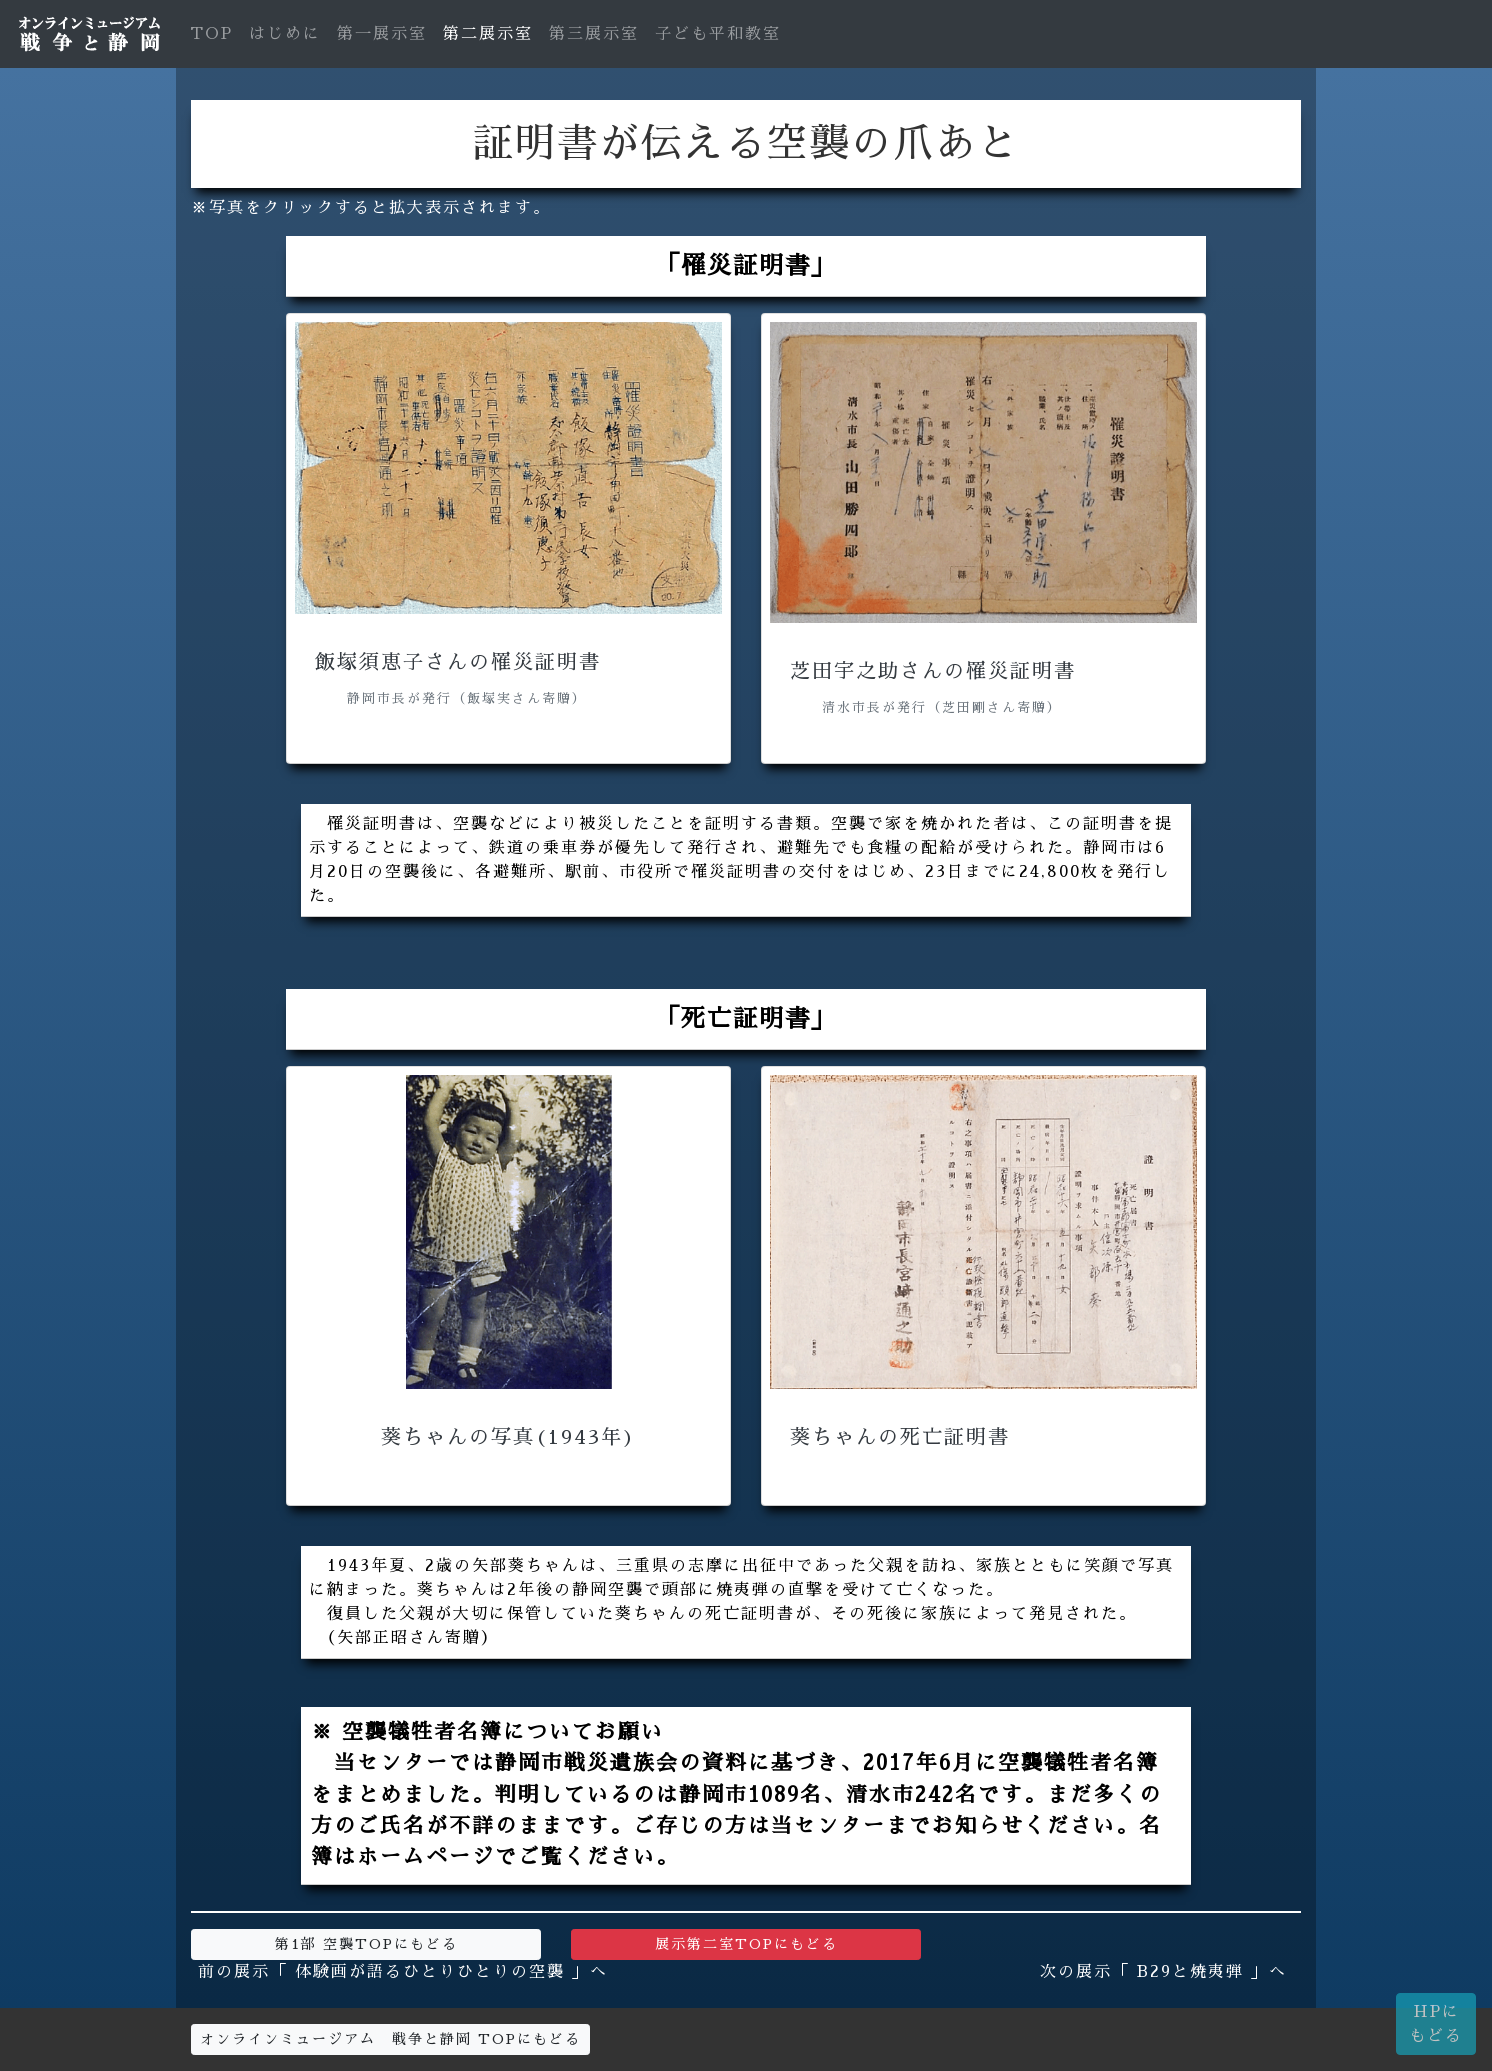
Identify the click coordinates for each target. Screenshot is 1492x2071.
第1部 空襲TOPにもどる (366, 1944)
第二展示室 (488, 34)
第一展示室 (382, 34)
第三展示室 (594, 34)
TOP (211, 34)
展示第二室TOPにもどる (746, 1944)
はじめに (285, 34)
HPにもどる (1436, 2024)
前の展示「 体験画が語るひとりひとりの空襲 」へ (403, 1972)
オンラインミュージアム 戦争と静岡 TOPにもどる (390, 2039)
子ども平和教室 (718, 34)
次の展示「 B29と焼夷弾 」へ (1163, 1972)
